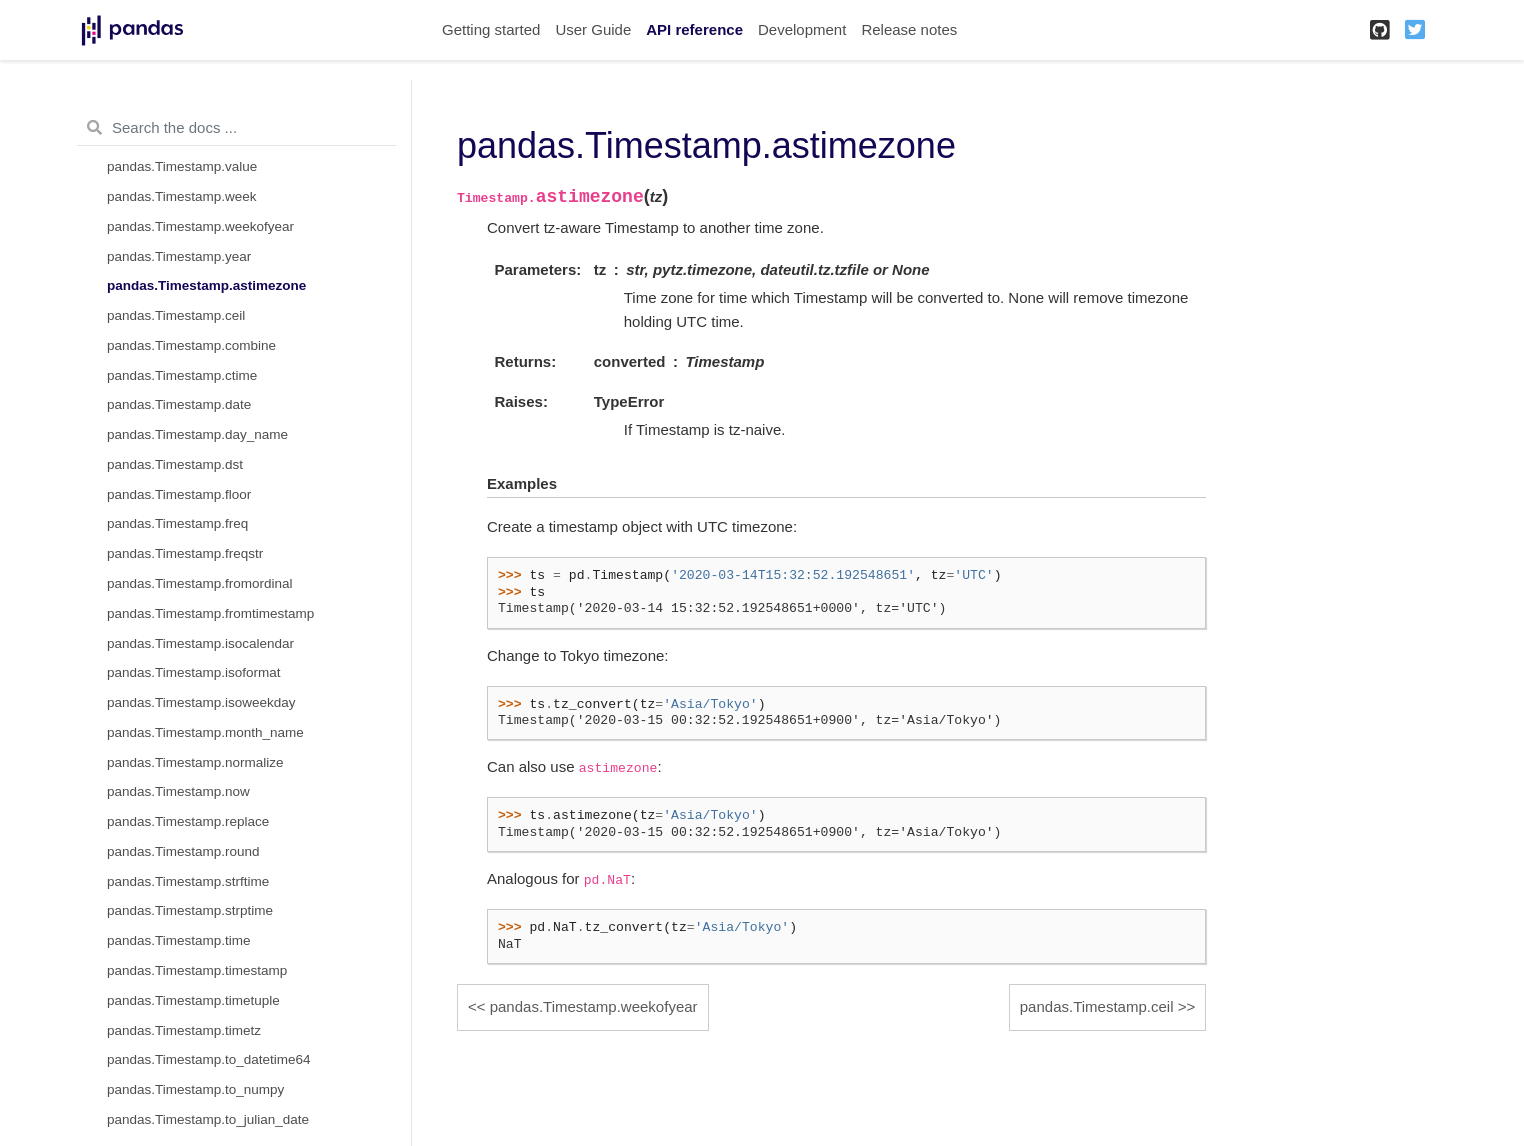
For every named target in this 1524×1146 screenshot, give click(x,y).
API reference (694, 29)
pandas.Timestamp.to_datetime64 (209, 1059)
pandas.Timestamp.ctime (182, 375)
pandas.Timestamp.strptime (190, 910)
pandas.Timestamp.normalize (195, 762)
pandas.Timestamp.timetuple (193, 1000)
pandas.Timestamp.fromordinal (200, 583)
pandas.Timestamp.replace (188, 821)
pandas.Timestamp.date (179, 404)
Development (802, 29)
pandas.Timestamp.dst (175, 464)
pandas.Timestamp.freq (177, 523)
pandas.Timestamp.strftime (188, 881)
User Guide (593, 29)
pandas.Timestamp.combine (191, 345)
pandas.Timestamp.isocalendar (200, 643)
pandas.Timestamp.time (179, 940)
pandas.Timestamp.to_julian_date (208, 1119)
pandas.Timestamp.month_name (205, 732)
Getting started (491, 29)
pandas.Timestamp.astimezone (206, 285)
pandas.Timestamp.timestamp (197, 970)
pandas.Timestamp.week (182, 196)
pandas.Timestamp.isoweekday (201, 702)
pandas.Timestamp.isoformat (194, 672)
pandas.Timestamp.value (182, 166)
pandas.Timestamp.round (183, 851)
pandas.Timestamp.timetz (184, 1030)
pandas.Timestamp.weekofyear (200, 226)
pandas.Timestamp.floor (179, 494)
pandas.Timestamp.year (179, 256)
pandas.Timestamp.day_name (197, 434)
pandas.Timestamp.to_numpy (195, 1089)
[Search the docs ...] (236, 128)
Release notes (909, 29)
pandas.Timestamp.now (178, 791)
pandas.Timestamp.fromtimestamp (210, 613)
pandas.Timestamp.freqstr (185, 553)
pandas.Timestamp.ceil (176, 315)
